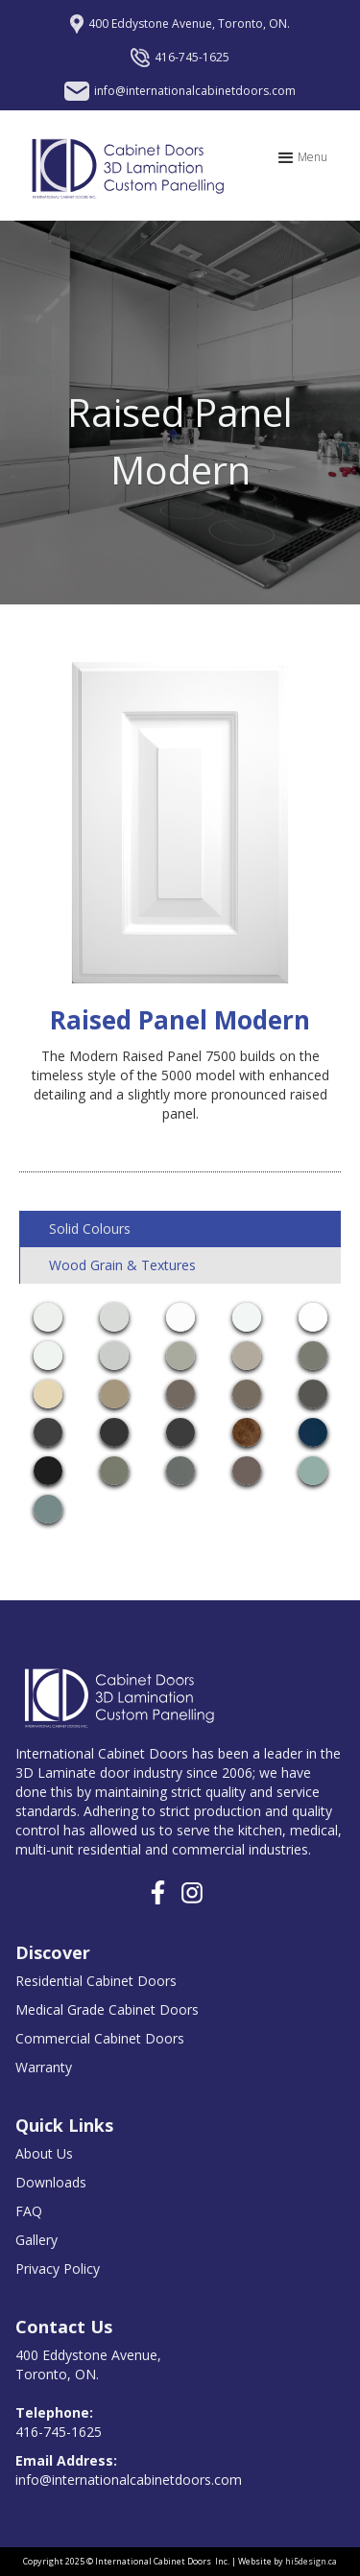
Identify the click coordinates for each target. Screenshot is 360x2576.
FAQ (28, 2211)
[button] (301, 158)
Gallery (36, 2240)
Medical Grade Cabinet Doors (107, 2009)
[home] (122, 165)
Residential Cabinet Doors (96, 1981)
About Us (44, 2153)
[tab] (180, 1229)
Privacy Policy (57, 2268)
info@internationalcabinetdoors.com (128, 2470)
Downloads (50, 2182)
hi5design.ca (311, 2561)
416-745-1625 (58, 2422)
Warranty (43, 2067)
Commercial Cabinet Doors (99, 2038)
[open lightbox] (48, 1317)
